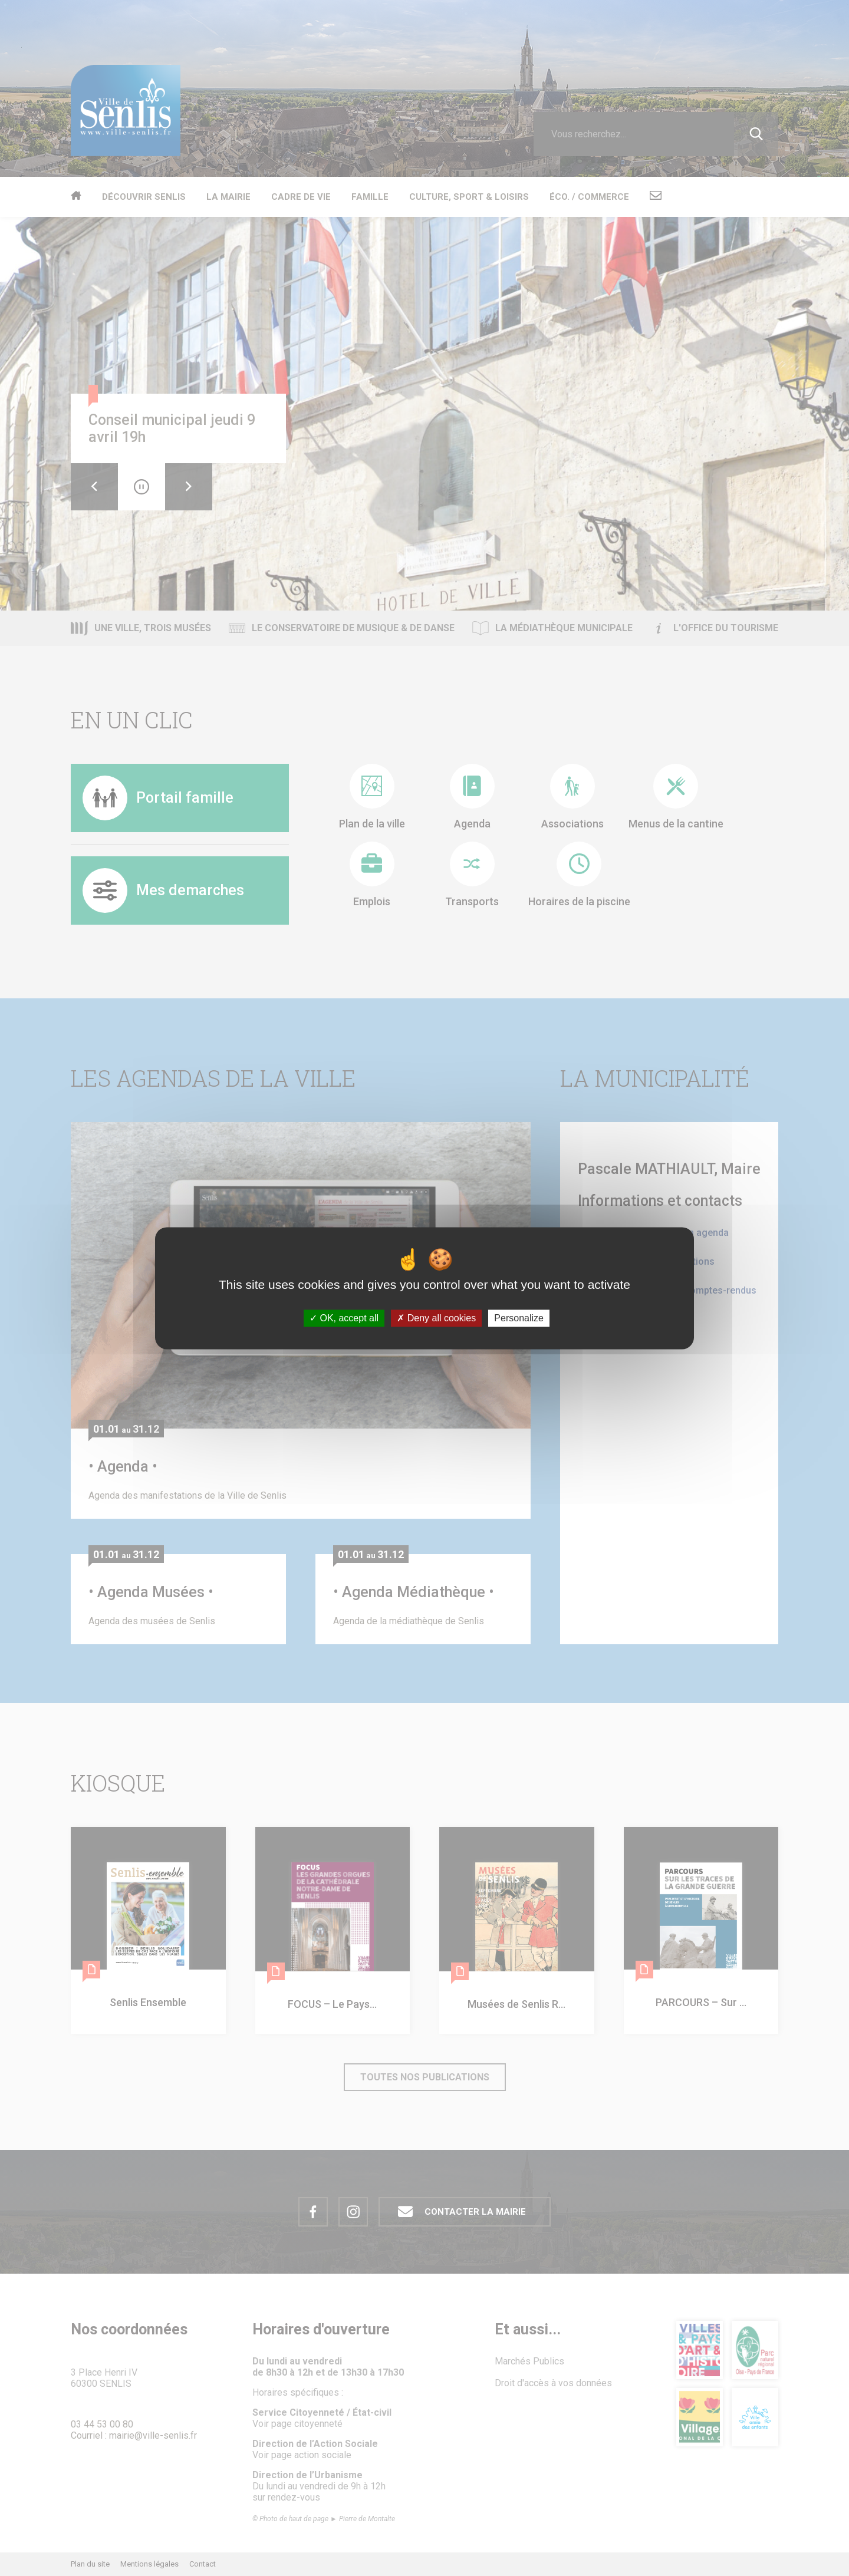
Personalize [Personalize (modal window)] (519, 1318)
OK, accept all (344, 1318)
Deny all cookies (436, 1318)
